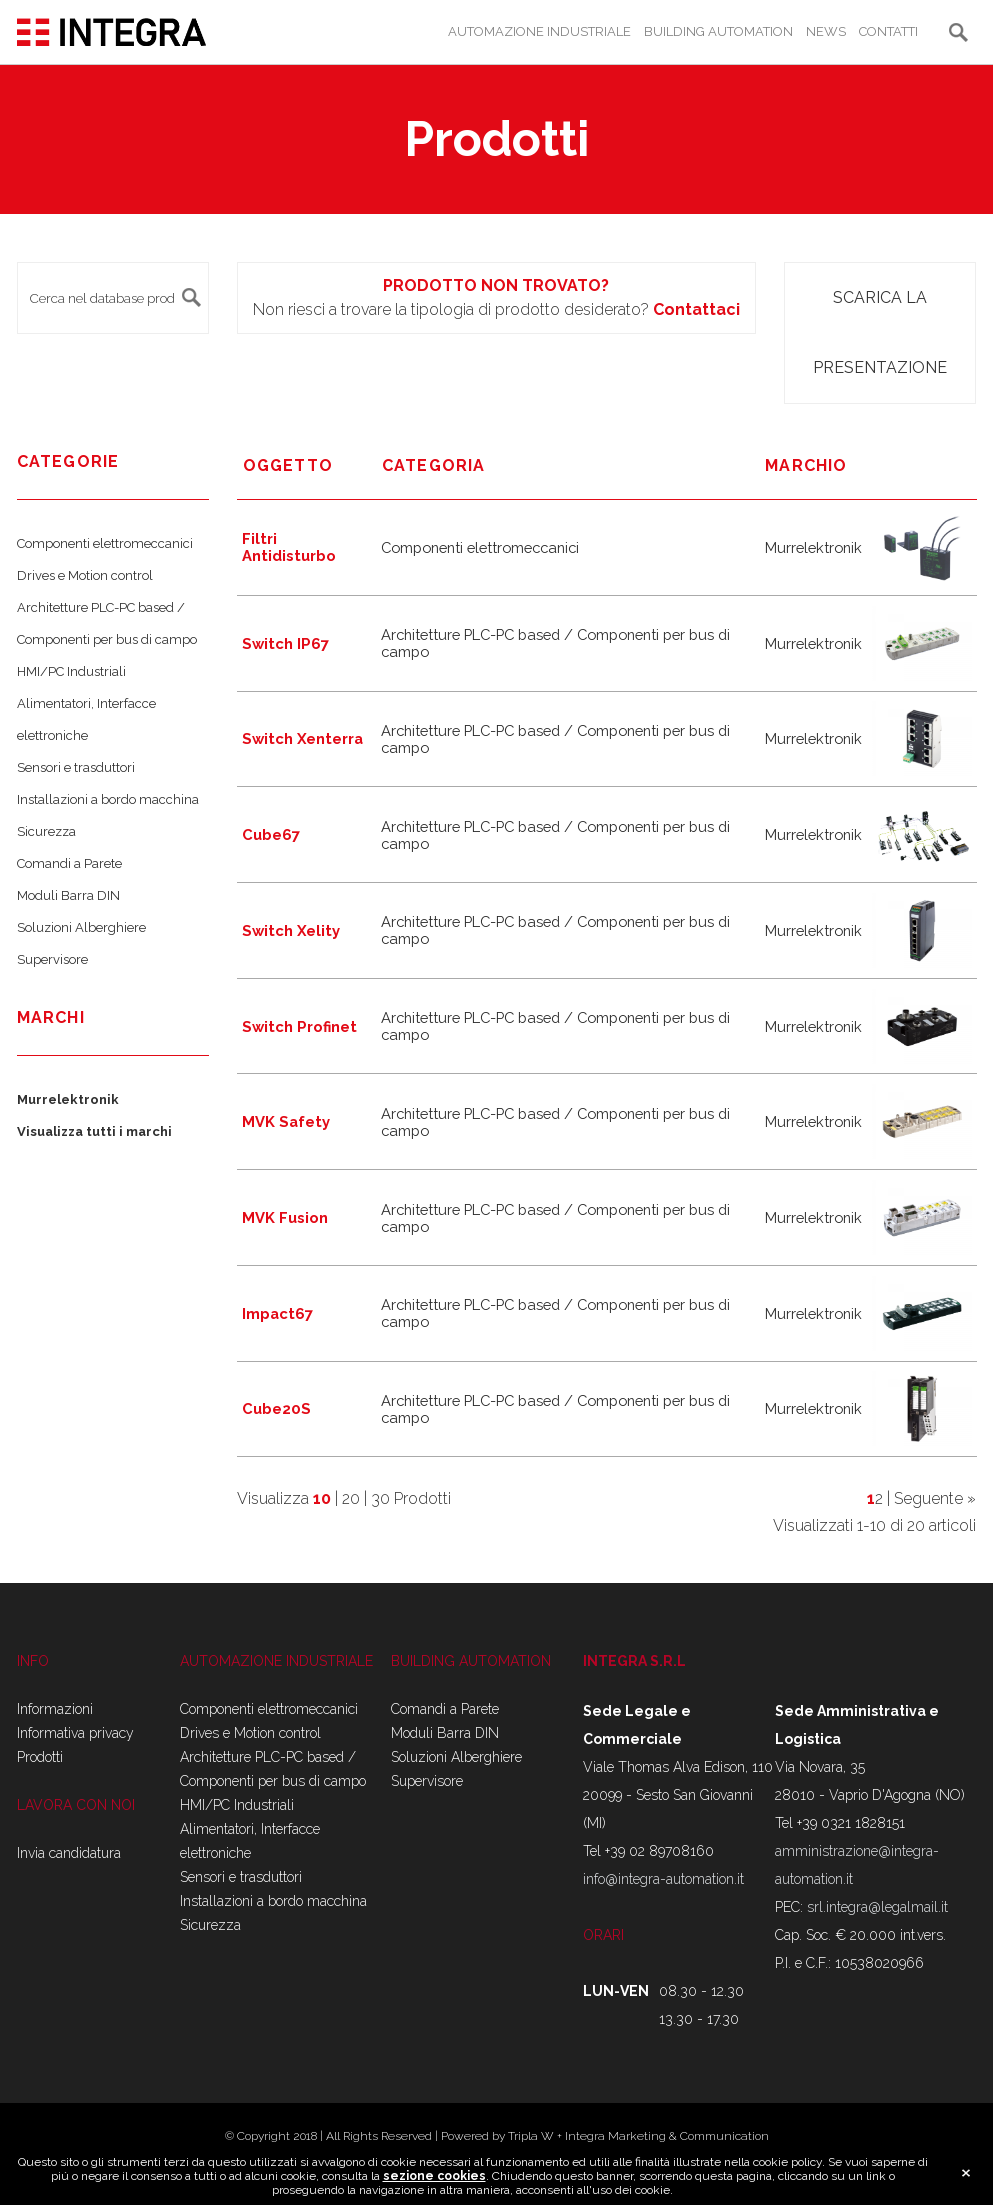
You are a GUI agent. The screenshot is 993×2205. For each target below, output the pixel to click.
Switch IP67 (285, 643)
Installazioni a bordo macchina (108, 799)
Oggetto (288, 465)
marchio (806, 465)
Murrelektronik (68, 1099)
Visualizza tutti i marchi (94, 1131)
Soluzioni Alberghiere (81, 927)
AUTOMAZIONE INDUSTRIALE (539, 31)
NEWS (826, 31)
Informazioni (55, 1709)
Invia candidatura (69, 1853)
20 (351, 1498)
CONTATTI (888, 31)
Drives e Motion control (85, 575)
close (966, 2174)
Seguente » (935, 1498)
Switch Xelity (291, 930)
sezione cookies (434, 2177)
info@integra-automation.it (663, 1879)
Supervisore (52, 959)
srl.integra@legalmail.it (877, 1907)
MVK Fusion (285, 1217)
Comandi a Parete (69, 863)
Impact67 (277, 1313)
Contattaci (696, 309)
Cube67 (271, 834)
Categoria (434, 465)
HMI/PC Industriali (71, 671)
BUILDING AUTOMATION (718, 31)
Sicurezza (46, 831)
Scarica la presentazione (880, 332)
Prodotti (40, 1757)
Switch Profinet (299, 1026)
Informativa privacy (75, 1733)
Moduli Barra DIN (68, 895)
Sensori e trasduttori (76, 767)
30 (380, 1498)
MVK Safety (286, 1121)
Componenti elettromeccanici (105, 543)
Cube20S (276, 1408)
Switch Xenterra (302, 738)
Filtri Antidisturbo (289, 547)
